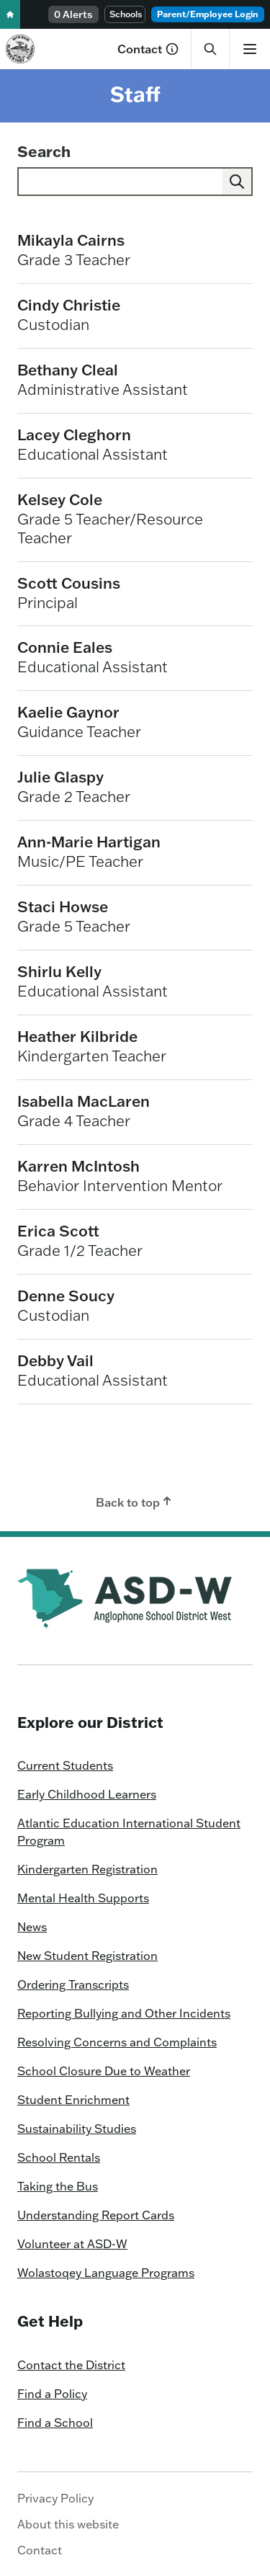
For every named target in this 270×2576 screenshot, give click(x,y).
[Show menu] (249, 49)
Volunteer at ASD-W (72, 2244)
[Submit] (236, 182)
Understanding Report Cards (95, 2215)
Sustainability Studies (76, 2128)
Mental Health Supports (83, 1898)
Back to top (135, 1502)
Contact (148, 49)
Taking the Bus (57, 2186)
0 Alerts (73, 14)
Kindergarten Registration (87, 1869)
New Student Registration (87, 1955)
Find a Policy (52, 2393)
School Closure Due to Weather (103, 2071)
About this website (68, 2524)
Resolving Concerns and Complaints (117, 2042)
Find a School (55, 2422)
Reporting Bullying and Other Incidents (123, 2013)
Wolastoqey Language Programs (105, 2272)
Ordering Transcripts (73, 1984)
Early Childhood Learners (86, 1794)
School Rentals (58, 2157)
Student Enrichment (73, 2100)
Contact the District (71, 2365)
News (32, 1927)
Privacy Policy (55, 2498)
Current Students (65, 1765)
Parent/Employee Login (207, 14)
